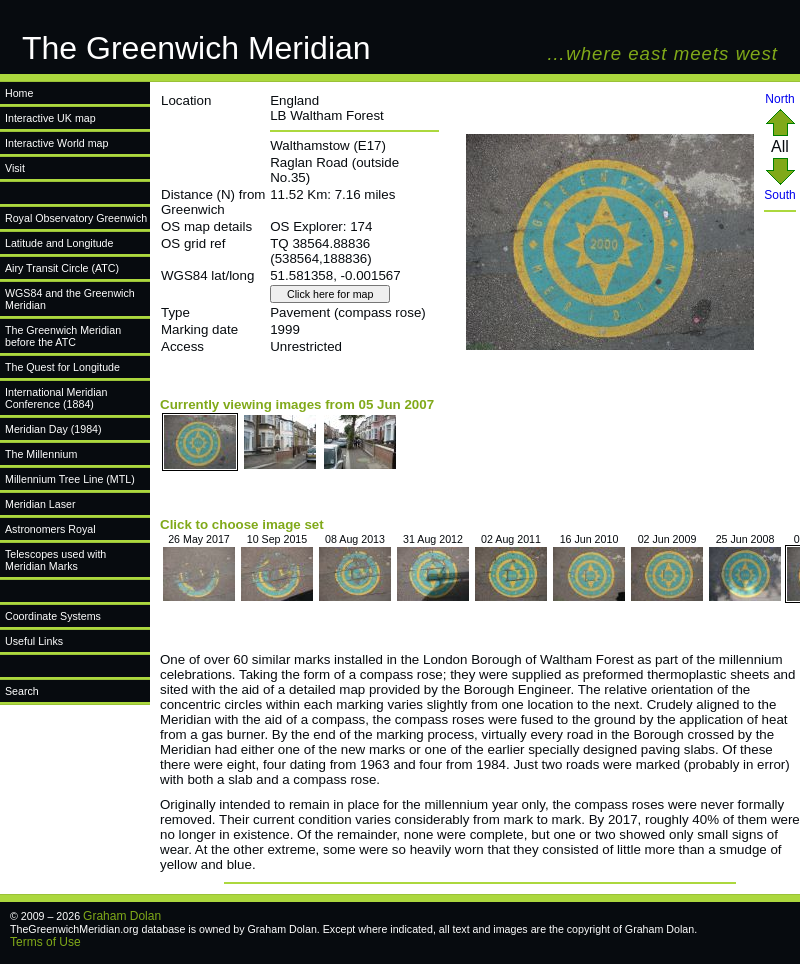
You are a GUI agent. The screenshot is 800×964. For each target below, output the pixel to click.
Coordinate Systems (53, 616)
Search (22, 691)
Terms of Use (45, 942)
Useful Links (34, 641)
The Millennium (41, 454)
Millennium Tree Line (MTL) (70, 479)
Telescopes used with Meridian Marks (55, 560)
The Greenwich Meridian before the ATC (63, 336)
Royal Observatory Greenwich (76, 218)
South (779, 189)
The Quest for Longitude (62, 367)
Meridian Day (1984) (53, 429)
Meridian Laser (40, 504)
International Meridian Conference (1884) (56, 398)
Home (19, 93)
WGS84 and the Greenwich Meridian (70, 299)
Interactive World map (56, 143)
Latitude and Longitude (59, 243)
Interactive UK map (50, 118)
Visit (15, 168)
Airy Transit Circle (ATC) (62, 268)
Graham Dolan (122, 916)
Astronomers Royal (50, 529)
